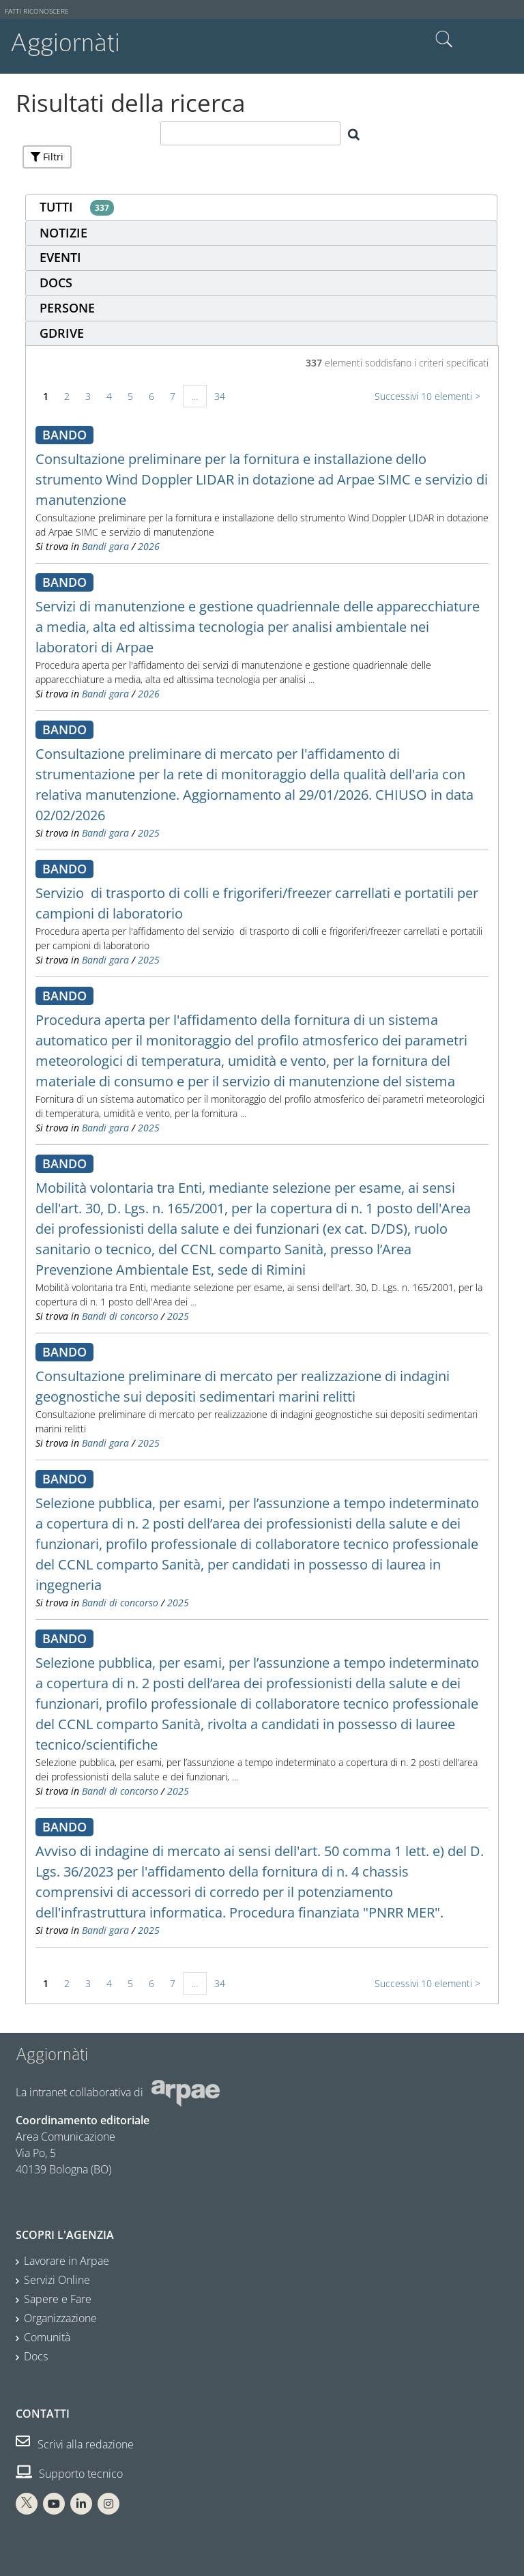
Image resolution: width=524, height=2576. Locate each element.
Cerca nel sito (444, 40)
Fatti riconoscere (37, 11)
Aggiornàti (65, 42)
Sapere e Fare (57, 2298)
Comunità (47, 2337)
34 (219, 396)
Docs (36, 2356)
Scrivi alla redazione (75, 2444)
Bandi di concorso (120, 1315)
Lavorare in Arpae (66, 2260)
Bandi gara (105, 546)
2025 (149, 832)
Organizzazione (60, 2318)
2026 (149, 546)
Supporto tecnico (69, 2473)
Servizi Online (57, 2279)
